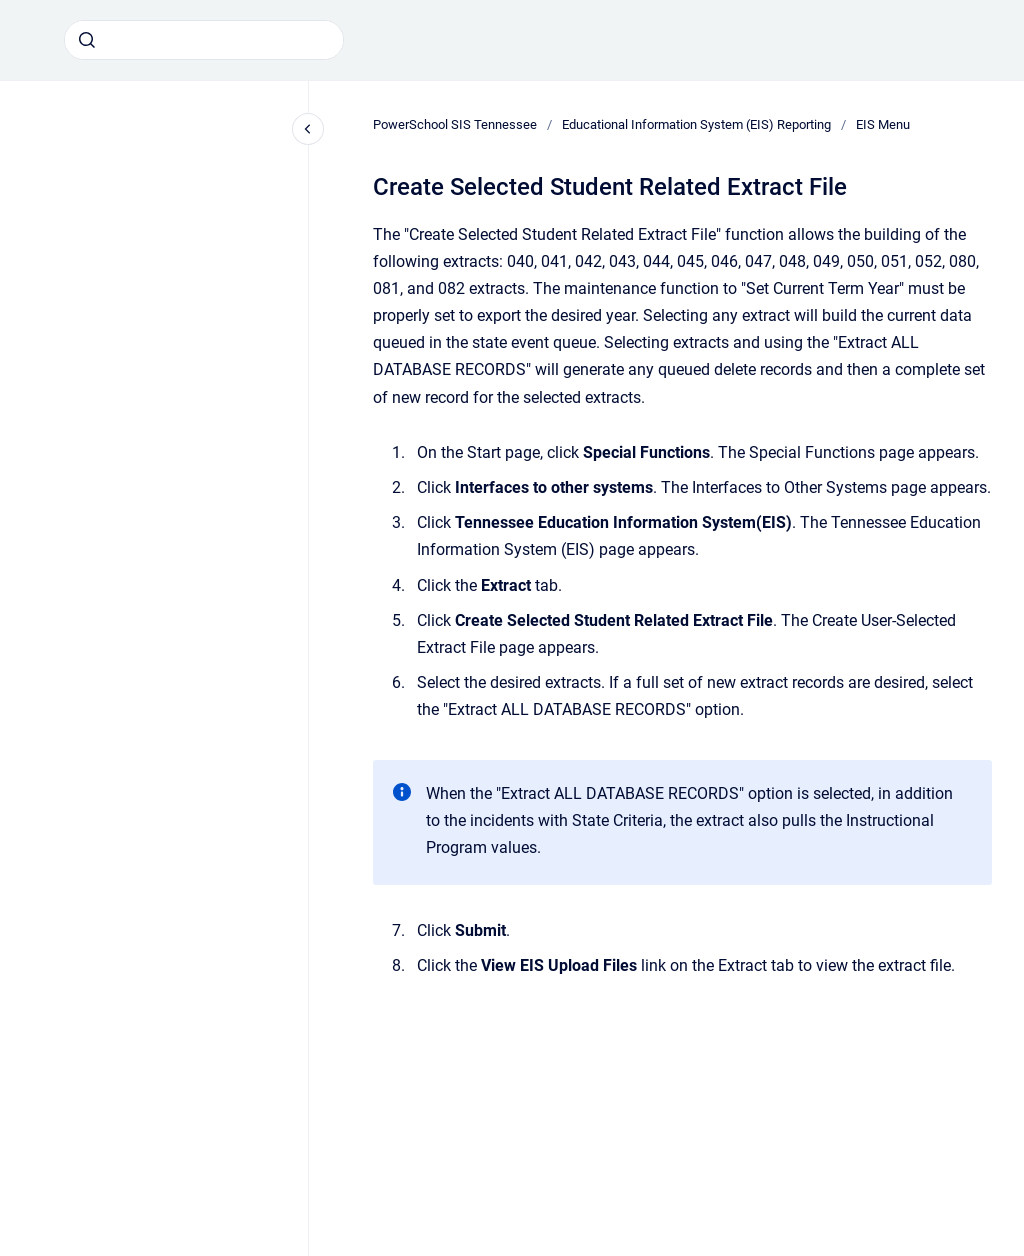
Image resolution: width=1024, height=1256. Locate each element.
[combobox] (204, 40)
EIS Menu (883, 124)
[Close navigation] (308, 129)
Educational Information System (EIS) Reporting (696, 124)
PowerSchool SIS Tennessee (455, 124)
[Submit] (87, 40)
